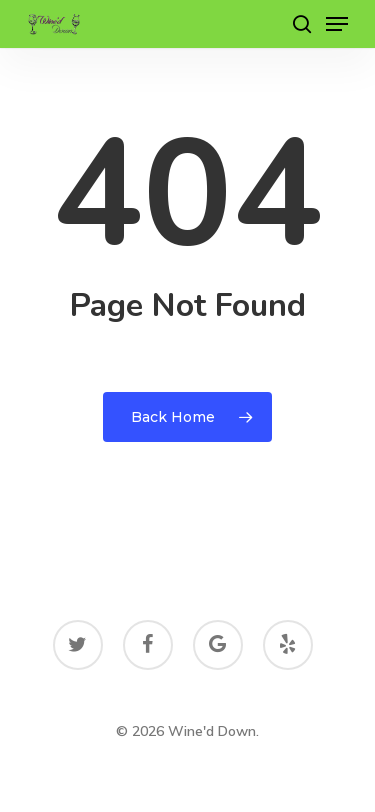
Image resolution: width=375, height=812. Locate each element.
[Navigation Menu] (337, 24)
